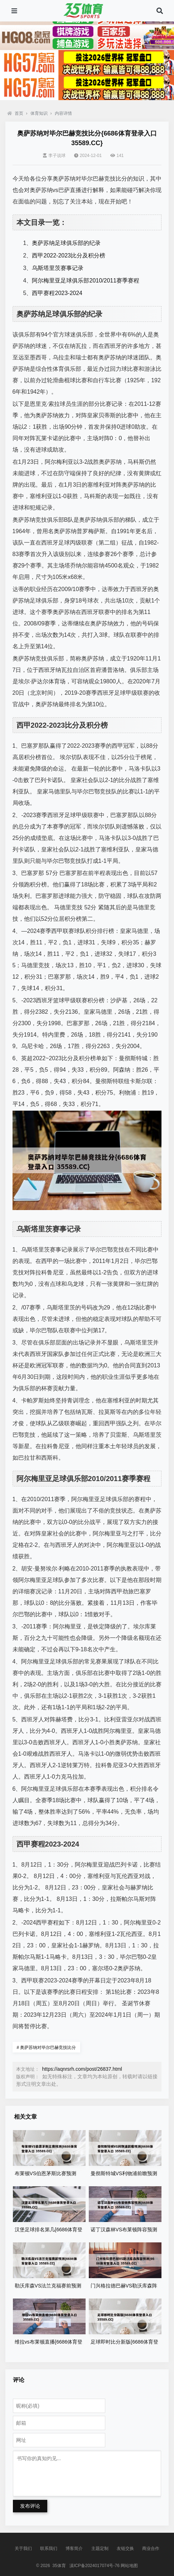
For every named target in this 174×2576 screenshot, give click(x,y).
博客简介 (74, 2548)
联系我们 (48, 2548)
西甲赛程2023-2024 (57, 293)
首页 (15, 113)
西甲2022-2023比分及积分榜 (68, 255)
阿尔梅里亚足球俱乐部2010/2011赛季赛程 (85, 280)
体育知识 (39, 113)
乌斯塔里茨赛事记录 (57, 268)
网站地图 (129, 2565)
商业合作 (150, 2548)
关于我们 (23, 2548)
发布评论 (30, 2506)
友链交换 (125, 2548)
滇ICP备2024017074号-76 (94, 2565)
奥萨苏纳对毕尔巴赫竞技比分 (46, 2047)
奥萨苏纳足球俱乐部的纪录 (66, 243)
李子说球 (54, 155)
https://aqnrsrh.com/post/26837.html (82, 2069)
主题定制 (99, 2548)
